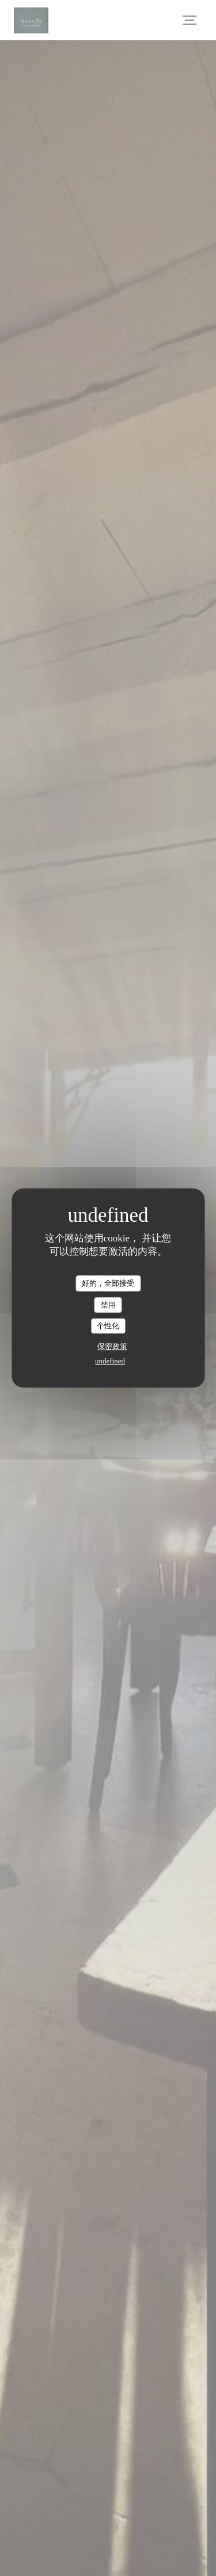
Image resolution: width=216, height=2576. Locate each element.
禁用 (108, 1305)
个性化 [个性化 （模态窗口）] (108, 1325)
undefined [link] (110, 1360)
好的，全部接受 (108, 1283)
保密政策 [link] (112, 1346)
